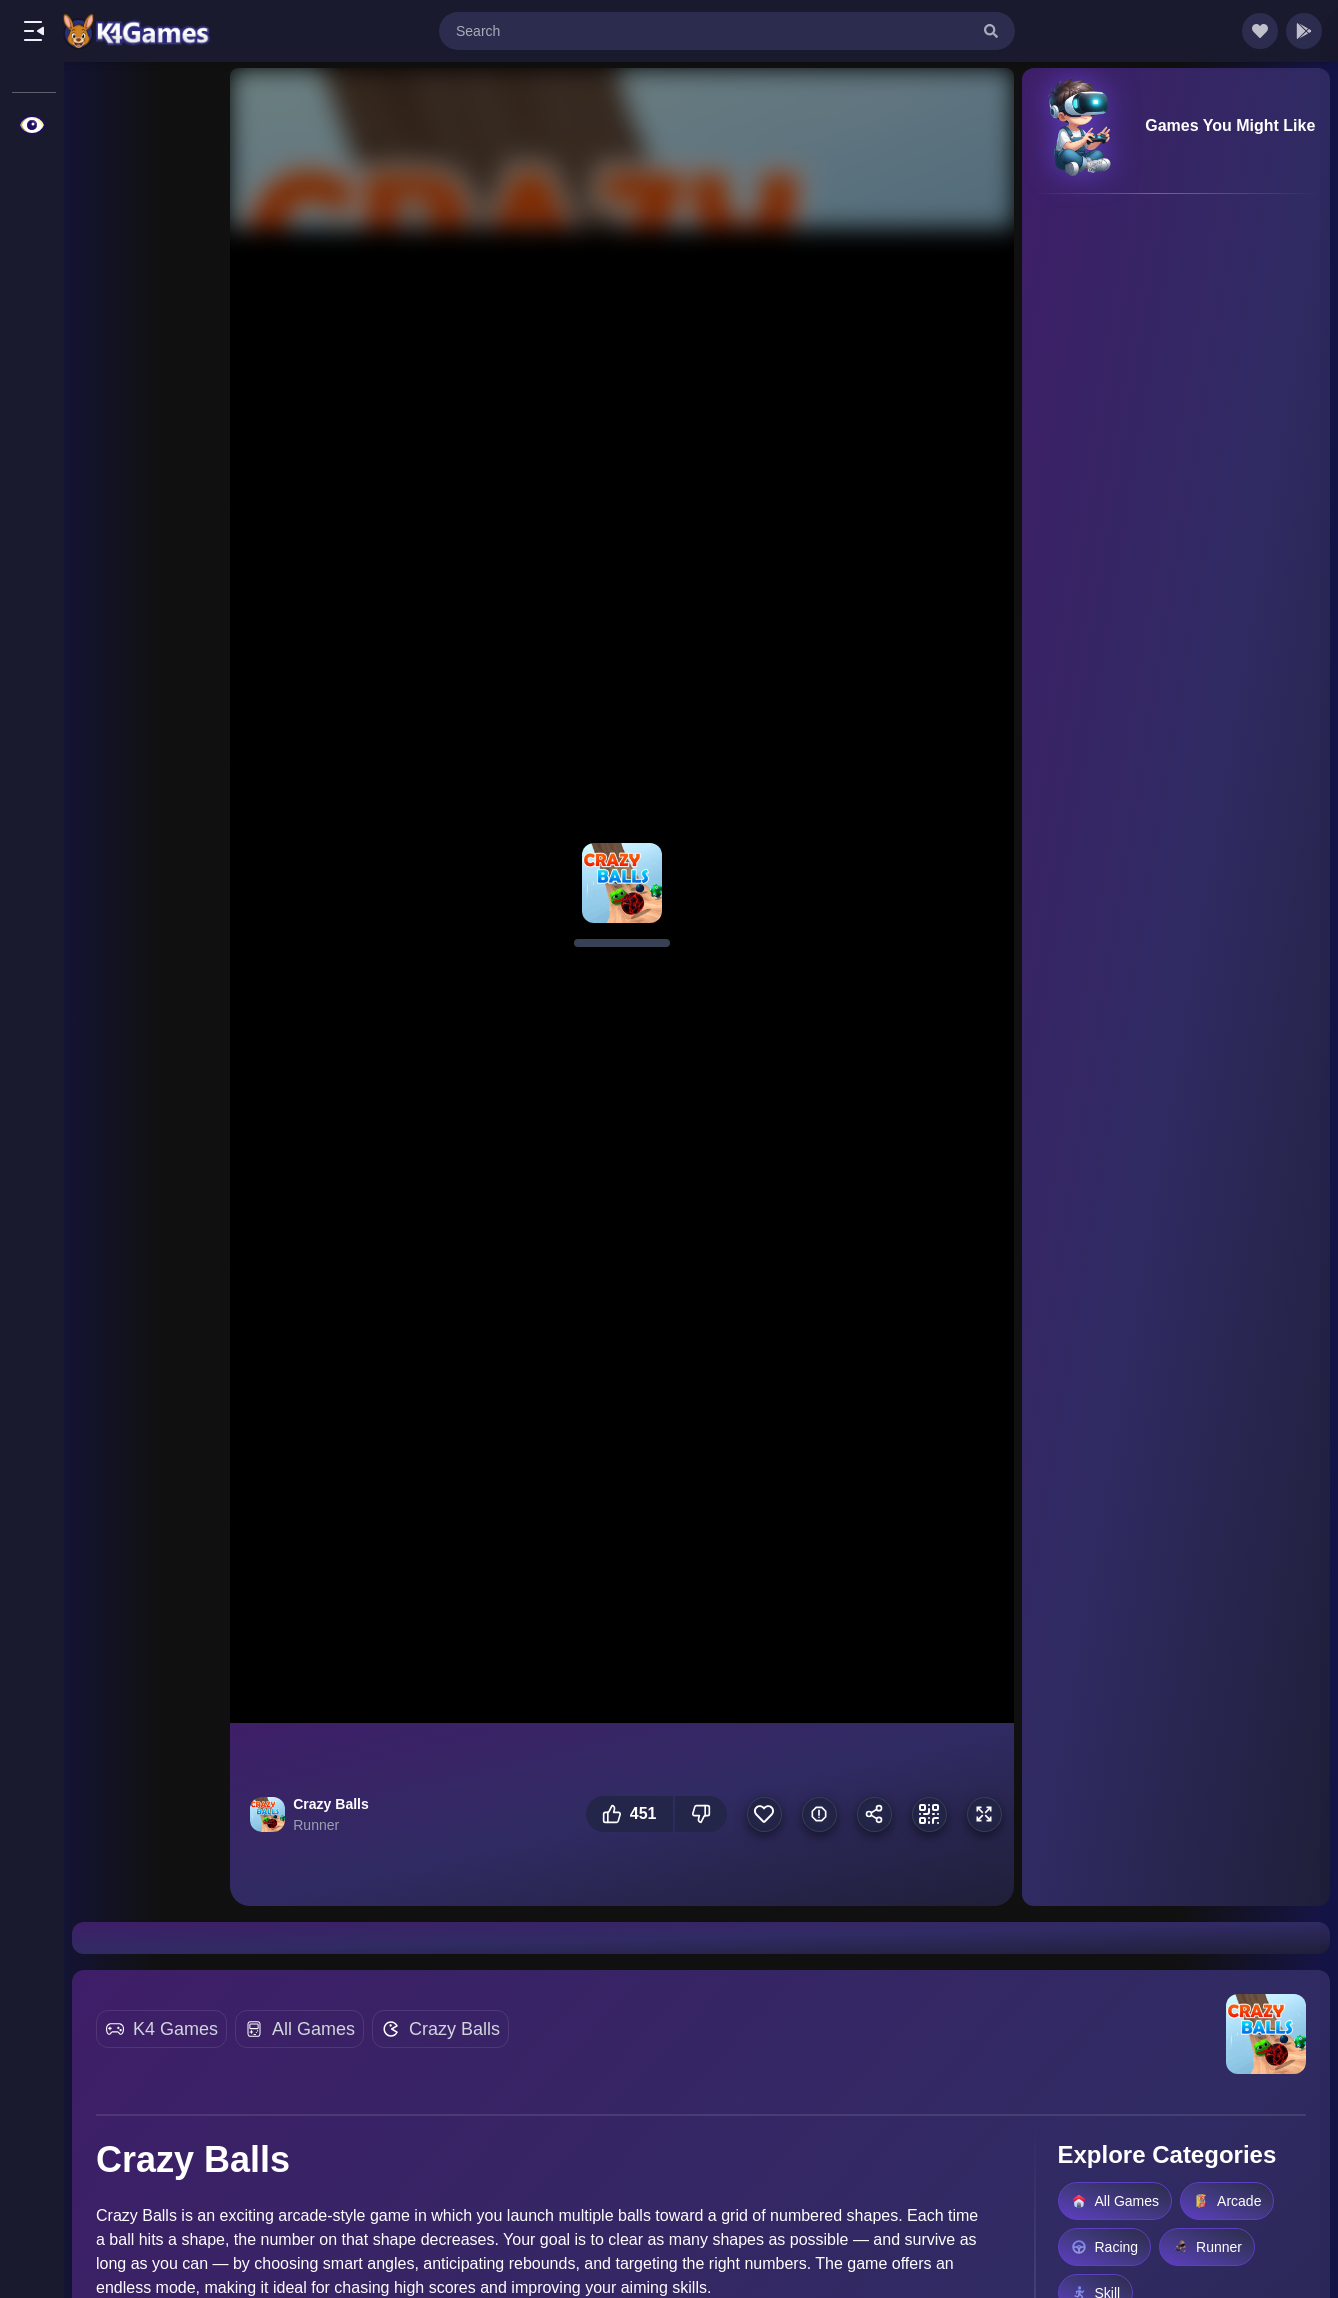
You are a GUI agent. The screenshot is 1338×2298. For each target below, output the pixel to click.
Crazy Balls (454, 2029)
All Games (313, 2029)
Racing (1105, 2247)
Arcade (1227, 2201)
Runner (1207, 2247)
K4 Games (175, 2029)
